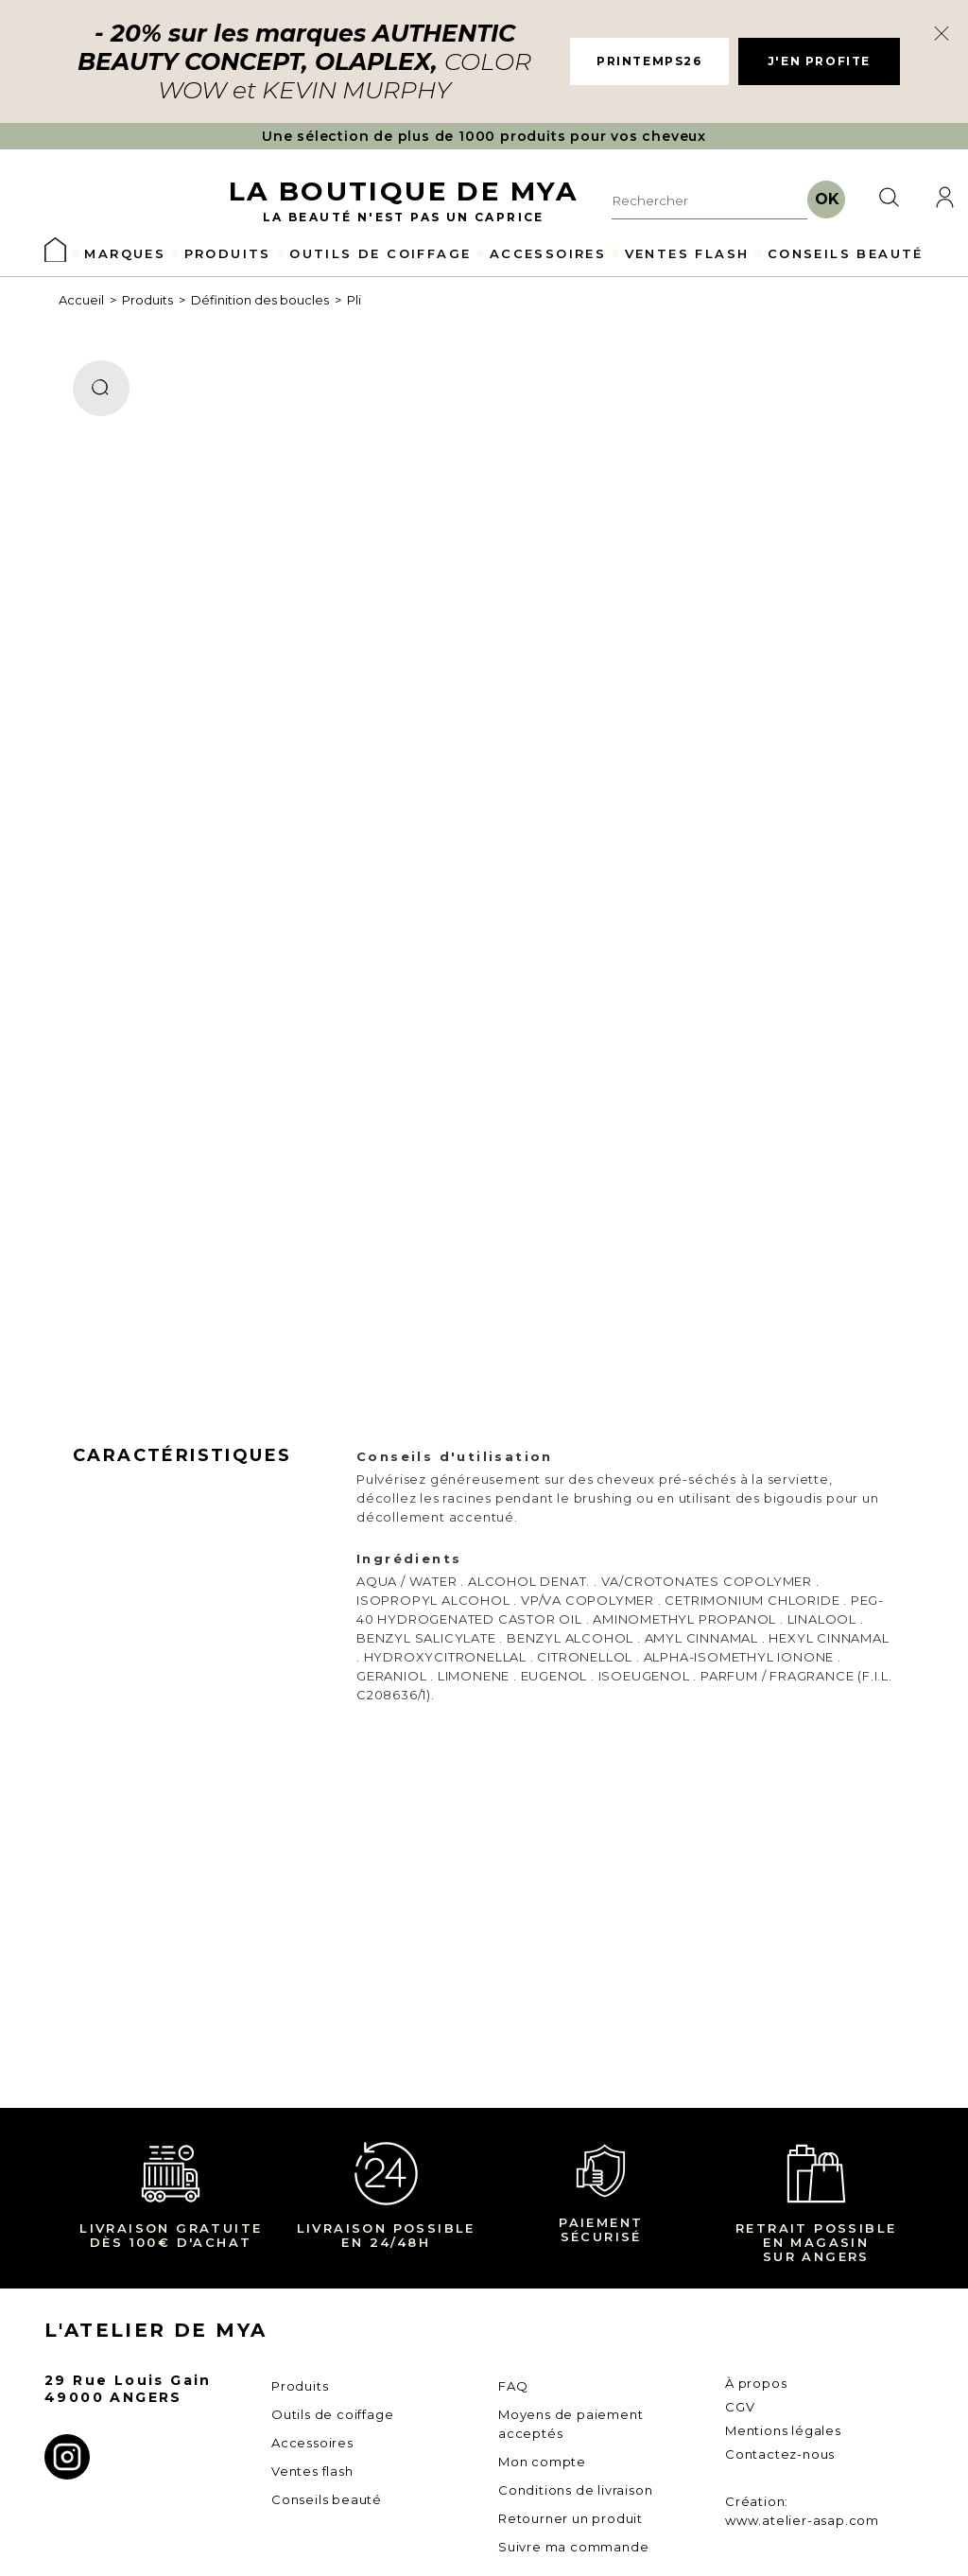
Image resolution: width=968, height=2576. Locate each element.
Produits (147, 299)
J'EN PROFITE (819, 61)
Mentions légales (783, 2430)
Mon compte (542, 2461)
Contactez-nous (780, 2454)
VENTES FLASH (687, 253)
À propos (755, 2383)
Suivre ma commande (573, 2546)
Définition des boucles (260, 299)
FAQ (512, 2385)
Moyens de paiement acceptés (570, 2424)
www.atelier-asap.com (802, 2520)
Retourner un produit (570, 2518)
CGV (739, 2406)
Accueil (81, 299)
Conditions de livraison (575, 2490)
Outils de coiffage (332, 2414)
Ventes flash (312, 2471)
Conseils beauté (326, 2499)
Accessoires (312, 2442)
